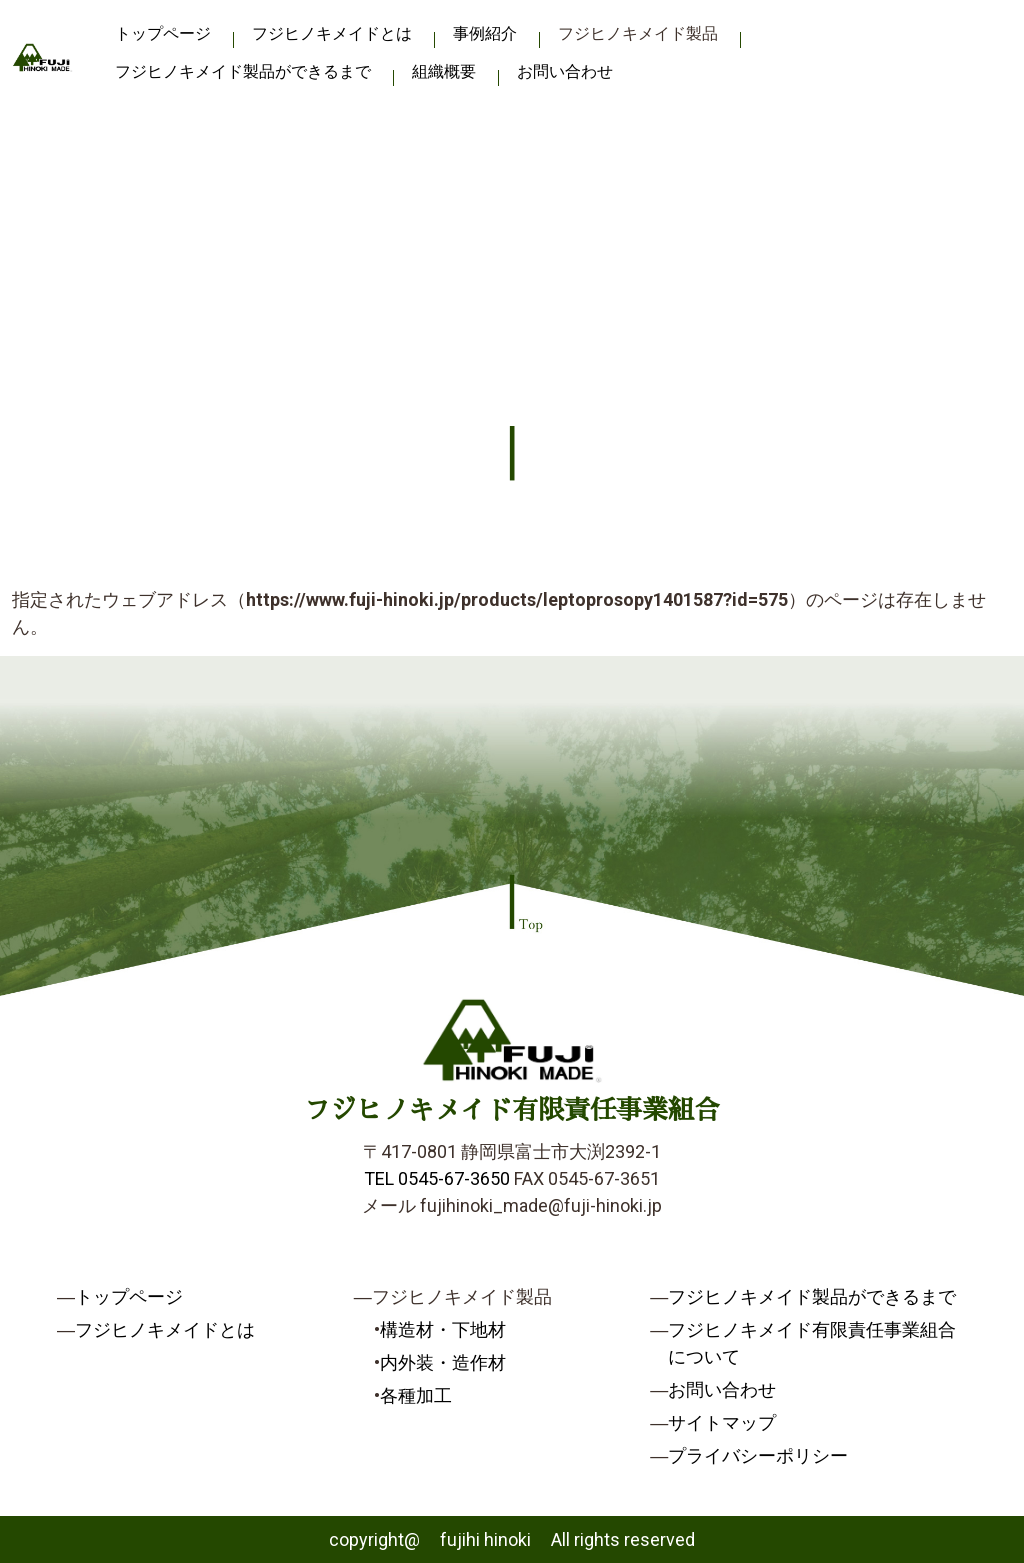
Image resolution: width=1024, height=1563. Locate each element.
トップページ (163, 33)
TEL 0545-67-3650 (437, 1178)
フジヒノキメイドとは (332, 33)
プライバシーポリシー (758, 1455)
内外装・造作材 (443, 1362)
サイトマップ (722, 1422)
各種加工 (416, 1395)
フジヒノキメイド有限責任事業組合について (812, 1343)
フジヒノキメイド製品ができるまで (243, 71)
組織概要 (444, 71)
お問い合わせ (565, 71)
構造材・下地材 (443, 1329)
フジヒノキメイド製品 (638, 33)
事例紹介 (485, 33)
